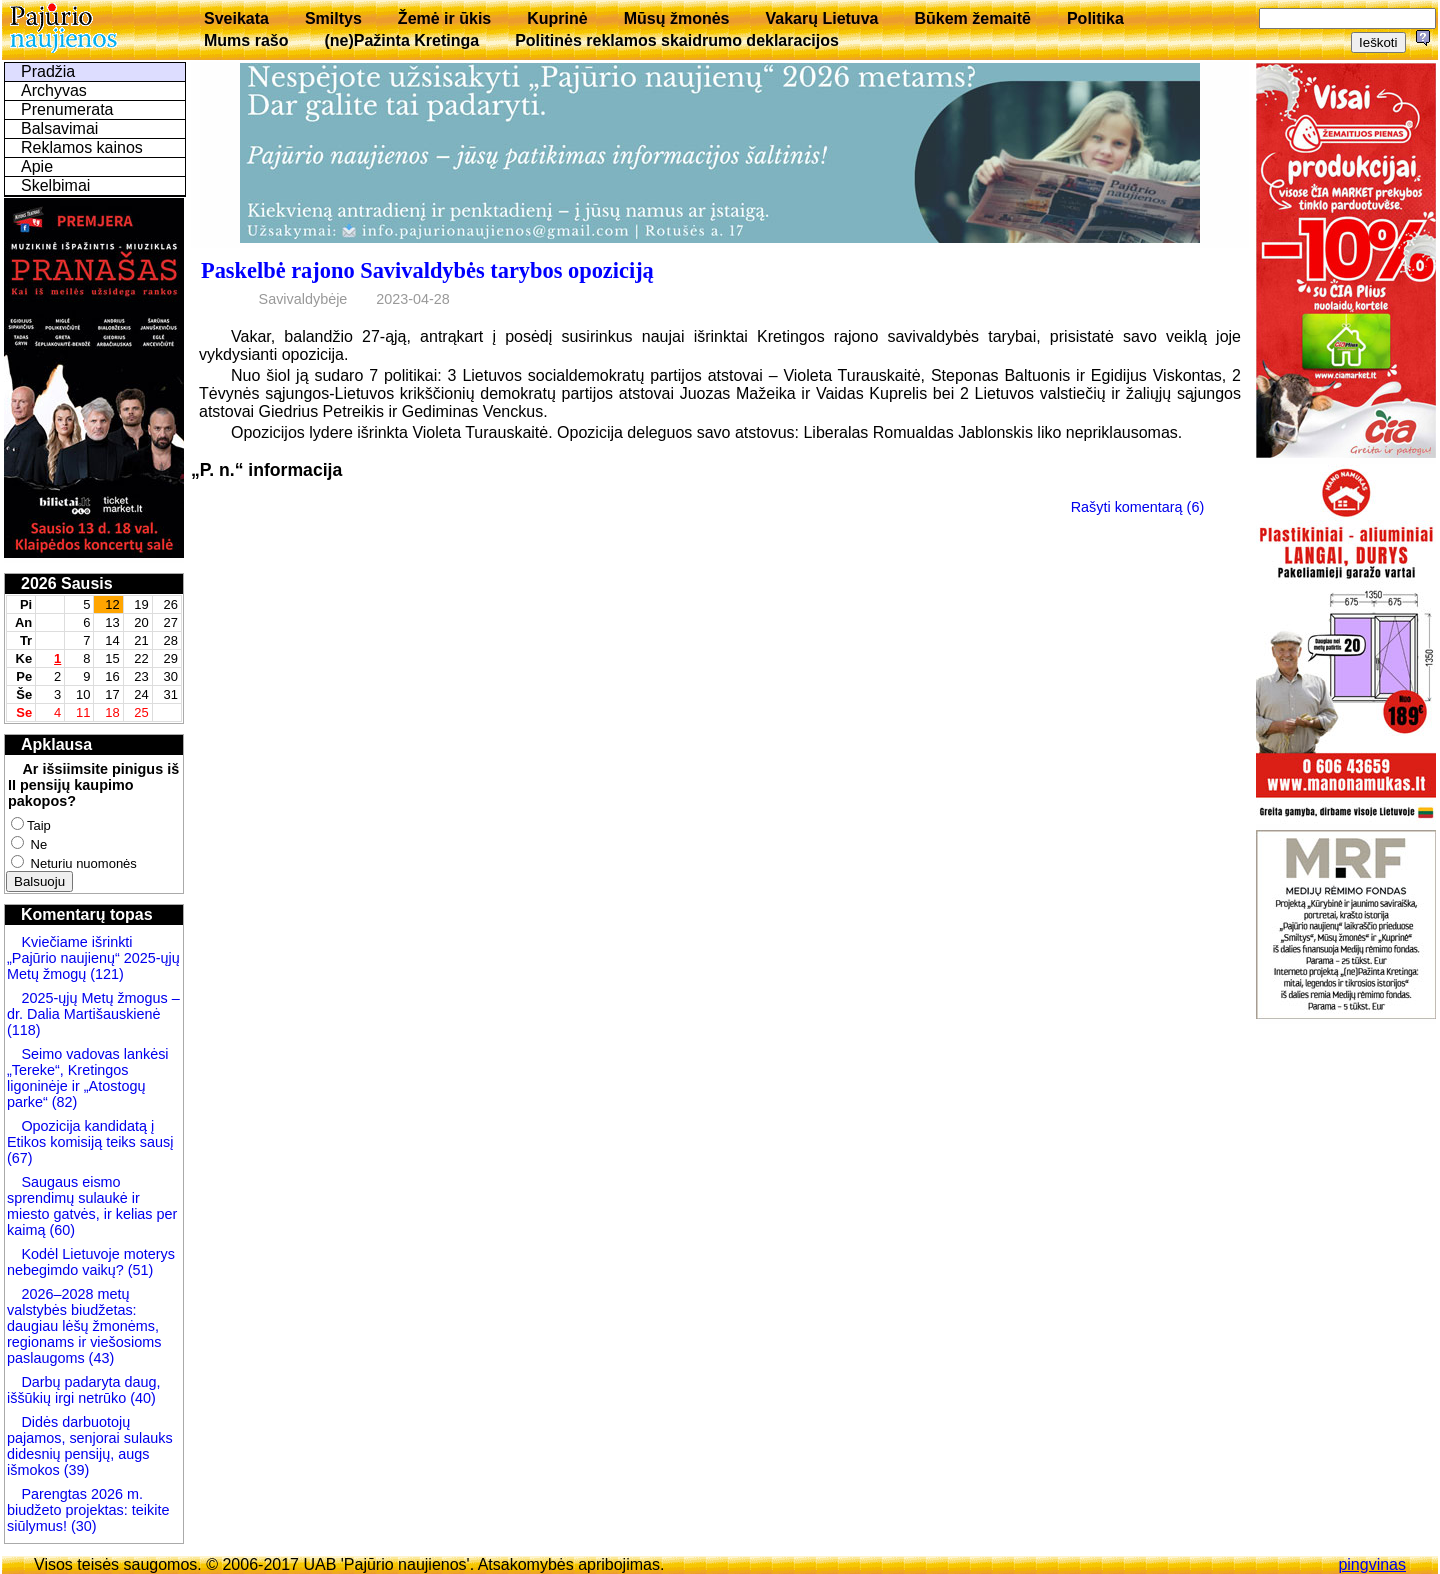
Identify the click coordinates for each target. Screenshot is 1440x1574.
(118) (24, 1030)
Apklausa (56, 744)
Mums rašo (246, 40)
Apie (37, 166)
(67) (20, 1158)
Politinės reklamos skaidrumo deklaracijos (677, 40)
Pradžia (48, 71)
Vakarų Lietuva (821, 18)
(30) (82, 1526)
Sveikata (236, 18)
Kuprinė (557, 18)
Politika (1095, 18)
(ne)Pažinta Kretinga (401, 40)
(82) (65, 1102)
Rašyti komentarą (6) (1138, 507)
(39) (75, 1470)
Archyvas (54, 90)
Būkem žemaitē (972, 18)
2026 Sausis (67, 583)
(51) (139, 1270)
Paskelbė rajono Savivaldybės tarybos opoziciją (427, 270)
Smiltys (333, 18)
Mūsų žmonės (677, 18)
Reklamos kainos (82, 147)
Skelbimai (55, 185)
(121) (107, 974)
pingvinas (1372, 1564)
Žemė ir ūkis (444, 18)
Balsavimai (59, 128)
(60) (60, 1230)
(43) (100, 1358)
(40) (141, 1398)
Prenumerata (67, 109)
